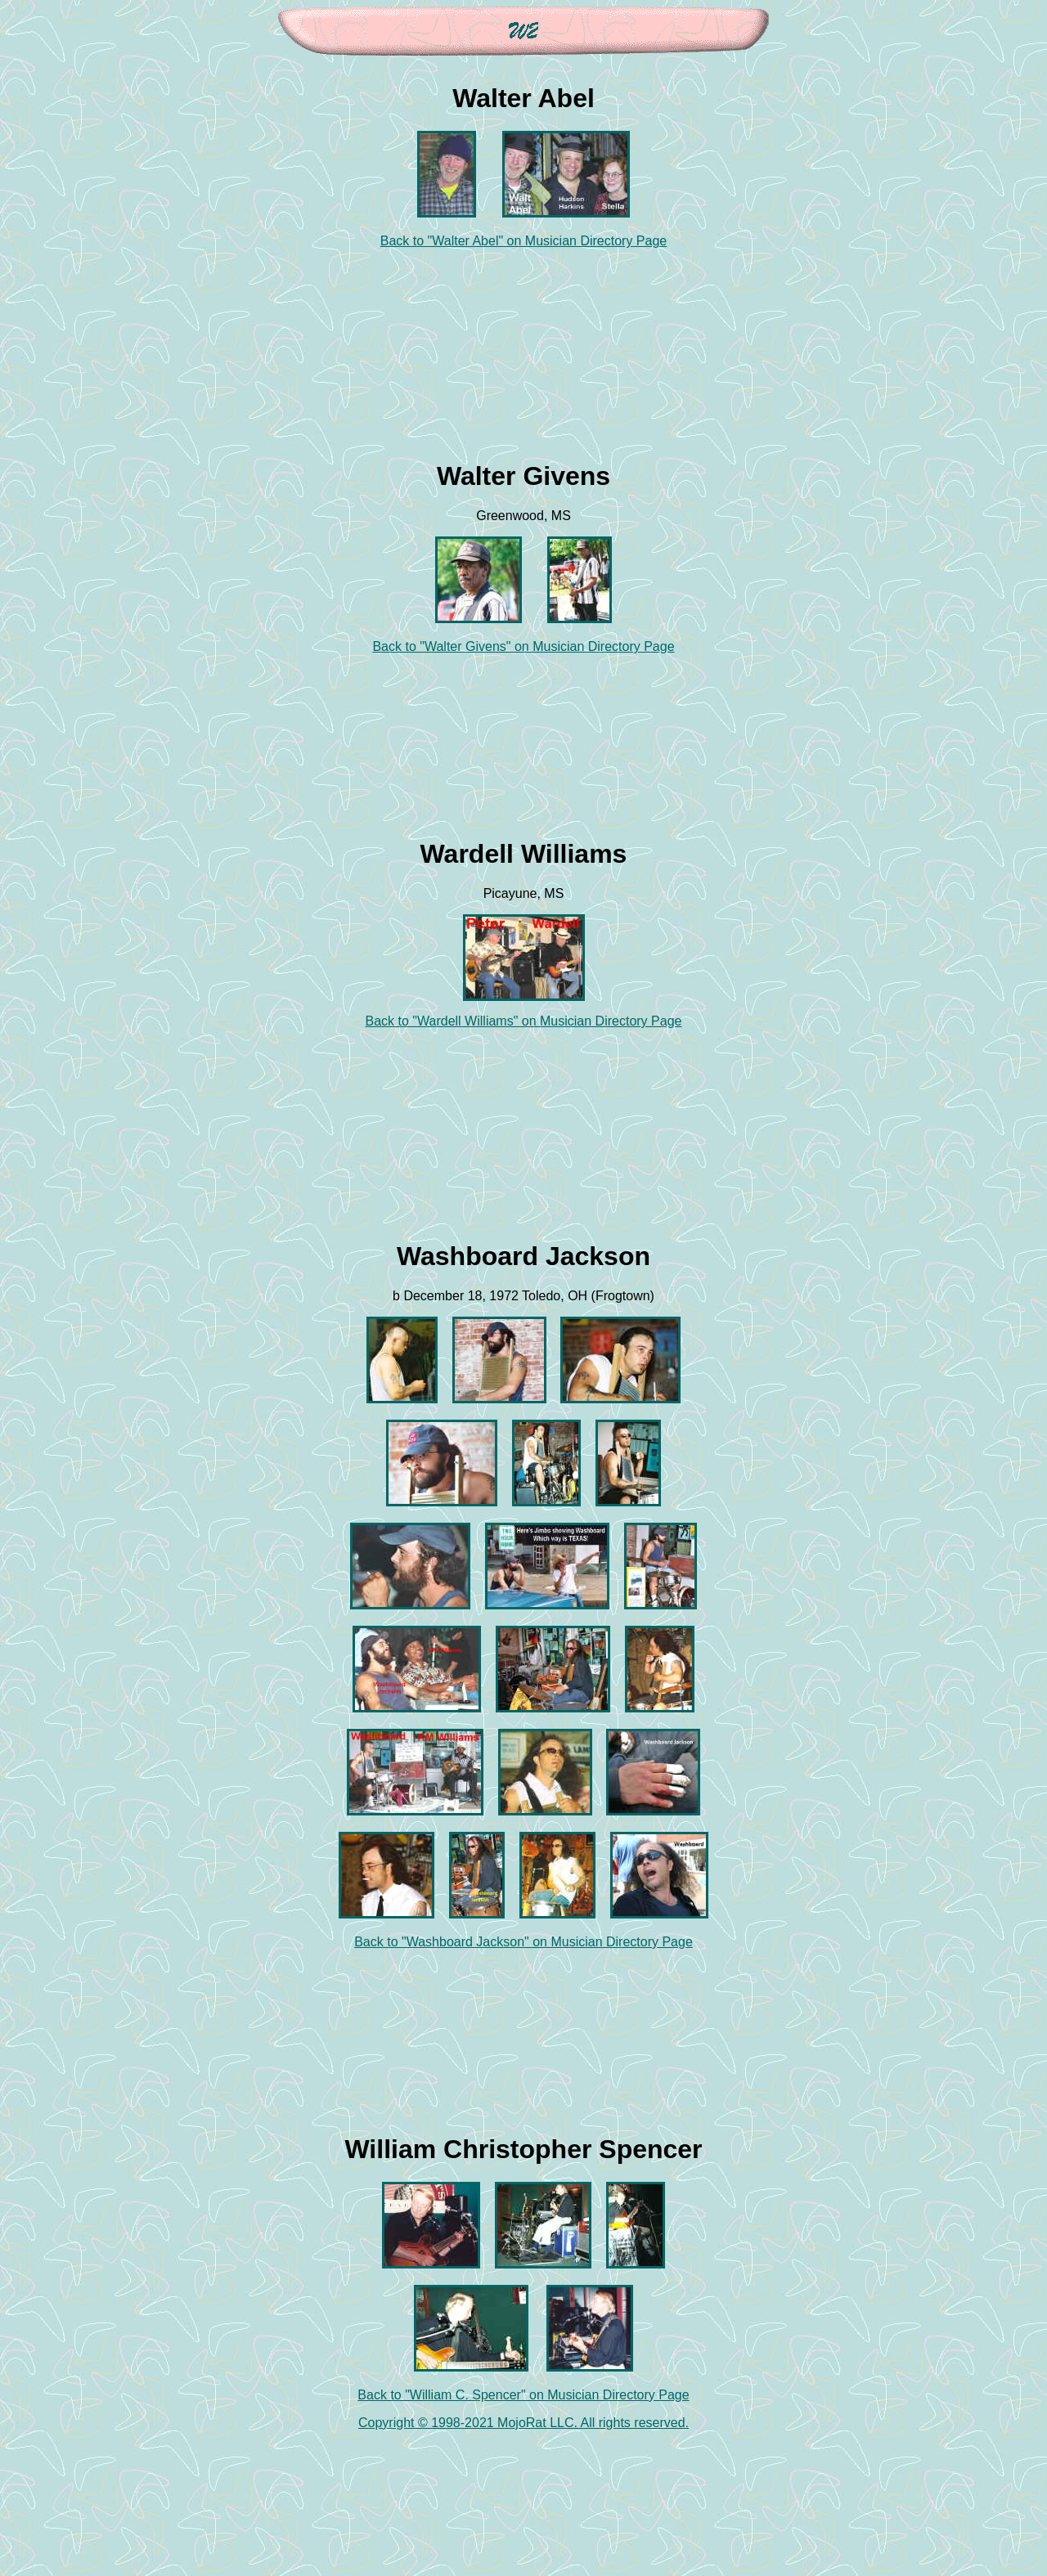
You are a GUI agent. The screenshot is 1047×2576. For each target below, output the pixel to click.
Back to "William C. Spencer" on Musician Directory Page (523, 2395)
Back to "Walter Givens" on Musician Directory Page (523, 646)
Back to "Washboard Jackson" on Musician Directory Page (523, 1942)
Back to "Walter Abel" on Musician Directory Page (523, 241)
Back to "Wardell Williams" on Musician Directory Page (524, 1021)
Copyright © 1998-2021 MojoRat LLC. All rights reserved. (523, 2423)
